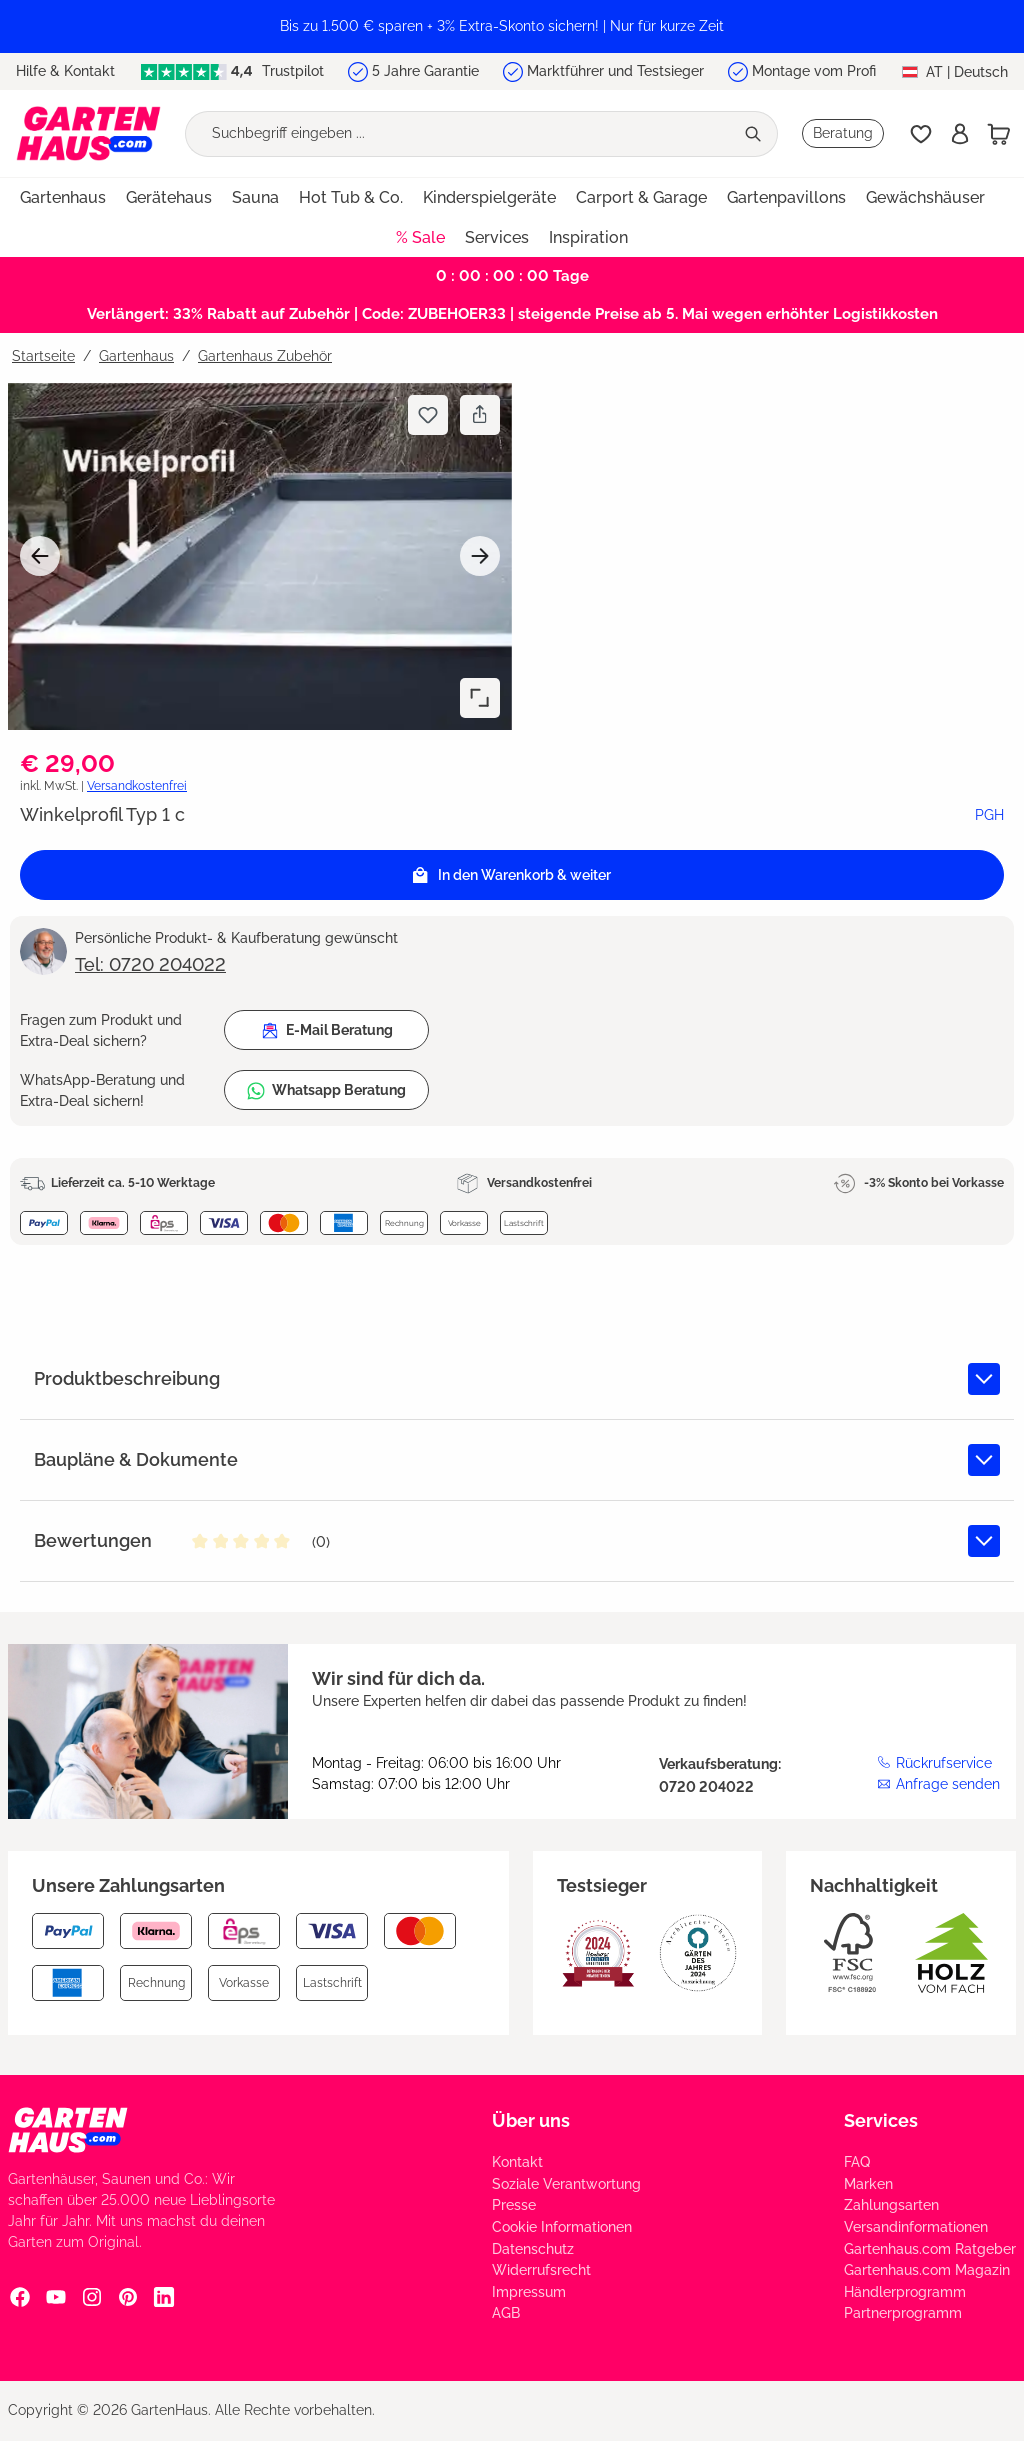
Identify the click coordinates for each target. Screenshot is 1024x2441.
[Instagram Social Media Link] (92, 2296)
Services (881, 2120)
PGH (989, 815)
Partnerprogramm (903, 2313)
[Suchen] (755, 134)
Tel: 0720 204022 (150, 964)
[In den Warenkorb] (512, 875)
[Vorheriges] (40, 556)
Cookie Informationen (562, 2227)
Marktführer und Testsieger (615, 71)
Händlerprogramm (905, 2292)
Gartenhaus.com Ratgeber (930, 2249)
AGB (506, 2313)
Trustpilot (232, 71)
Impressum (529, 2292)
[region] (512, 26)
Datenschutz (533, 2249)
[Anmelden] (960, 134)
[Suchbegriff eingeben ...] (459, 134)
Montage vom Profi (814, 71)
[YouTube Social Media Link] (56, 2296)
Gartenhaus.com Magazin (927, 2270)
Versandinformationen (916, 2227)
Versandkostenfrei (137, 786)
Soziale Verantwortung (566, 2184)
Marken (868, 2184)
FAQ (857, 2162)
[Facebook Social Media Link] (20, 2296)
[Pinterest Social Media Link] (128, 2296)
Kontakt (517, 2162)
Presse (514, 2205)
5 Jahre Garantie (425, 71)
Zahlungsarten (891, 2205)
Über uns (531, 2120)
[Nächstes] (480, 556)
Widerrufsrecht (541, 2270)
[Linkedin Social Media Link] (164, 2296)
